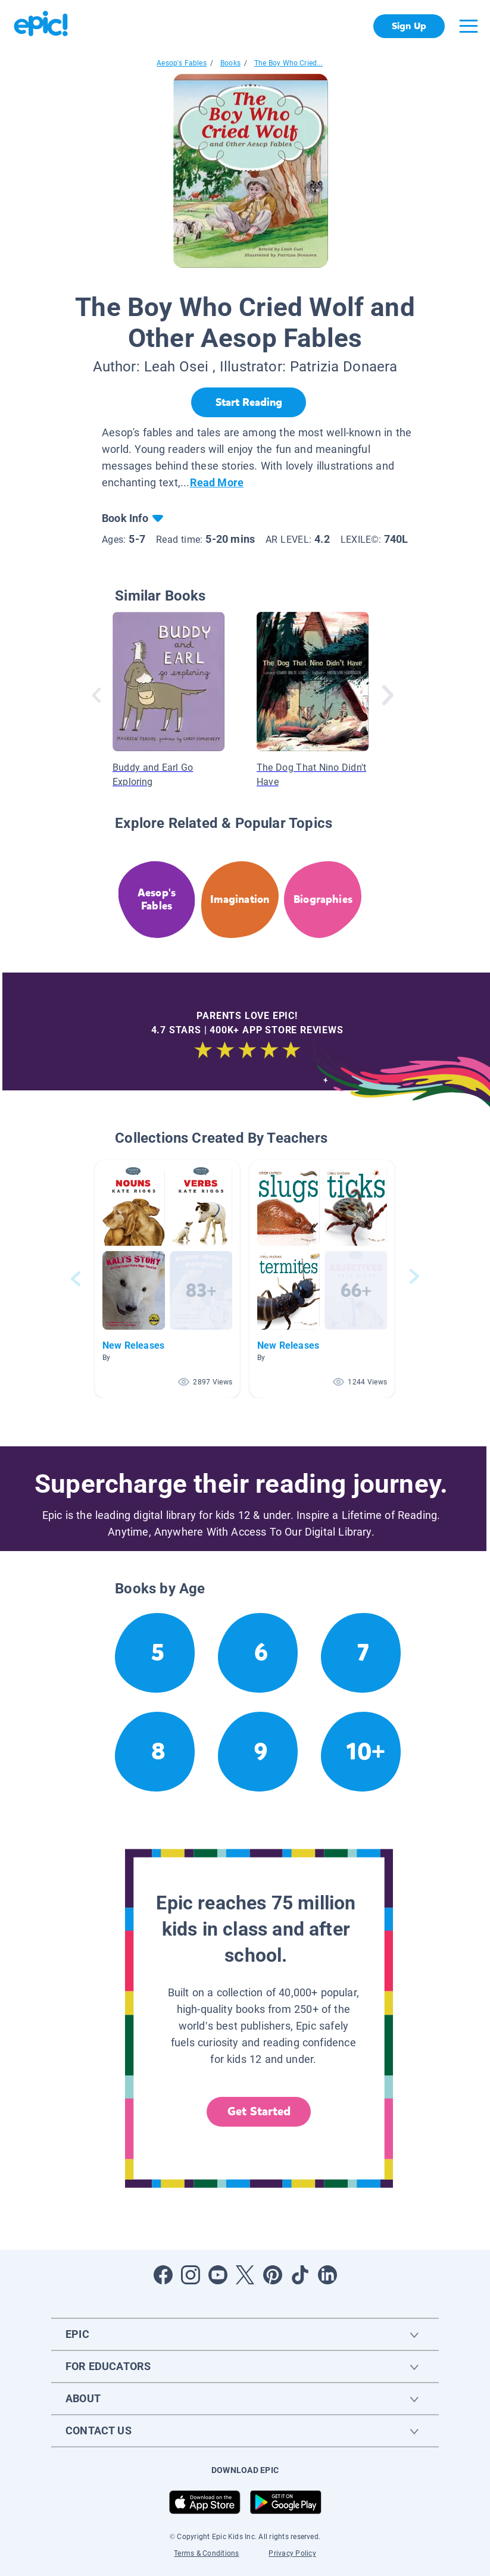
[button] (167, 1278)
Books (230, 63)
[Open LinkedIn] (327, 2274)
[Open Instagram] (190, 2274)
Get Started (259, 2111)
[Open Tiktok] (300, 2274)
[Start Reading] (248, 402)
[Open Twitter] (245, 2274)
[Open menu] (468, 26)
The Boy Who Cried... (288, 63)
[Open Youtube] (217, 2274)
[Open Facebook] (163, 2274)
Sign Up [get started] (409, 26)
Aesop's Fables (182, 63)
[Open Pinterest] (272, 2274)
